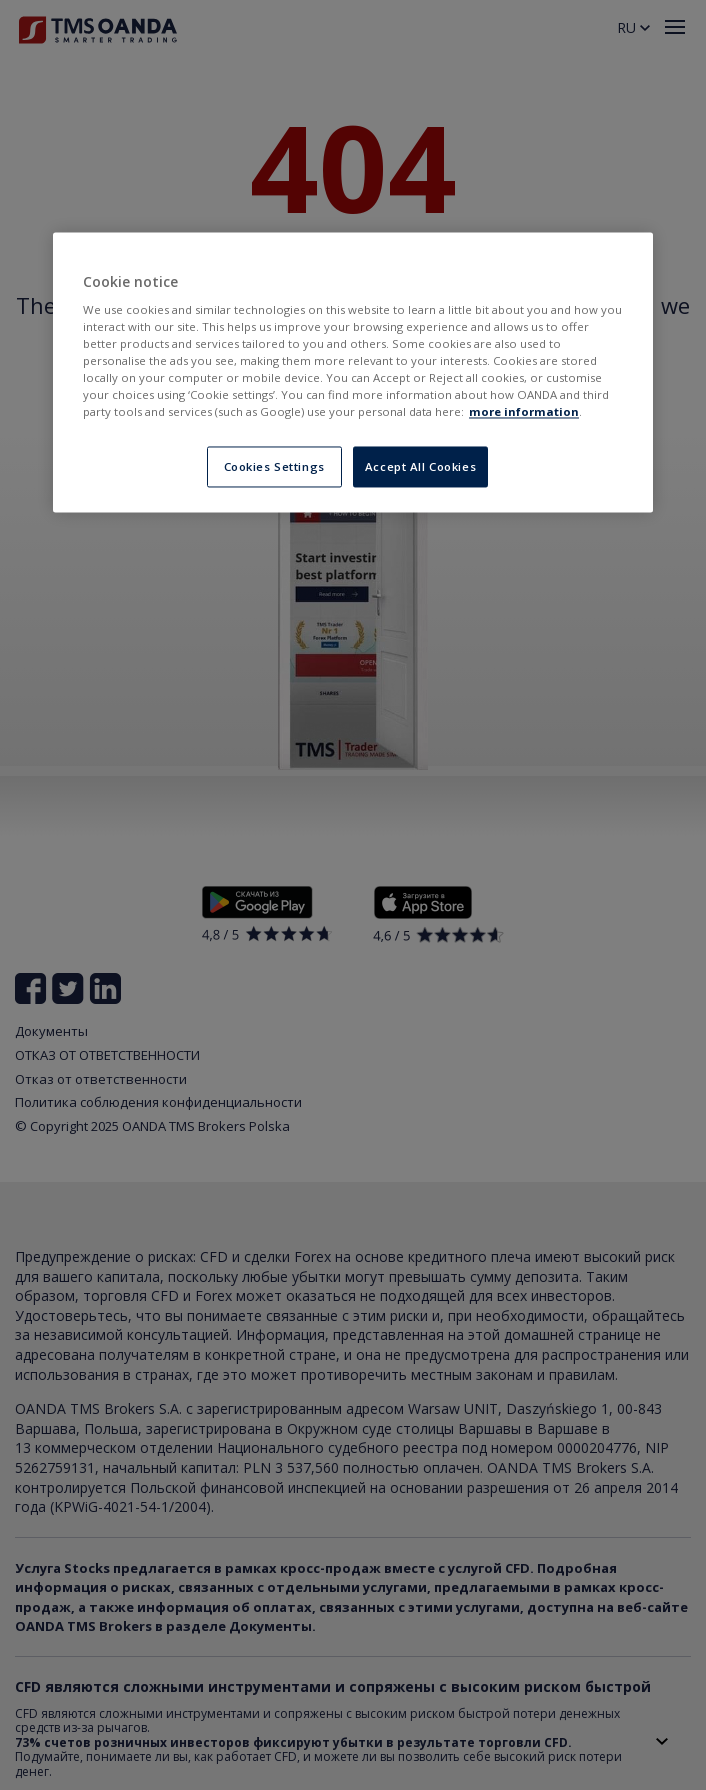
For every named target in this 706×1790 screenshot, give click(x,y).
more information (524, 412)
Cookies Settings (274, 466)
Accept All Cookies (420, 466)
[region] (353, 372)
